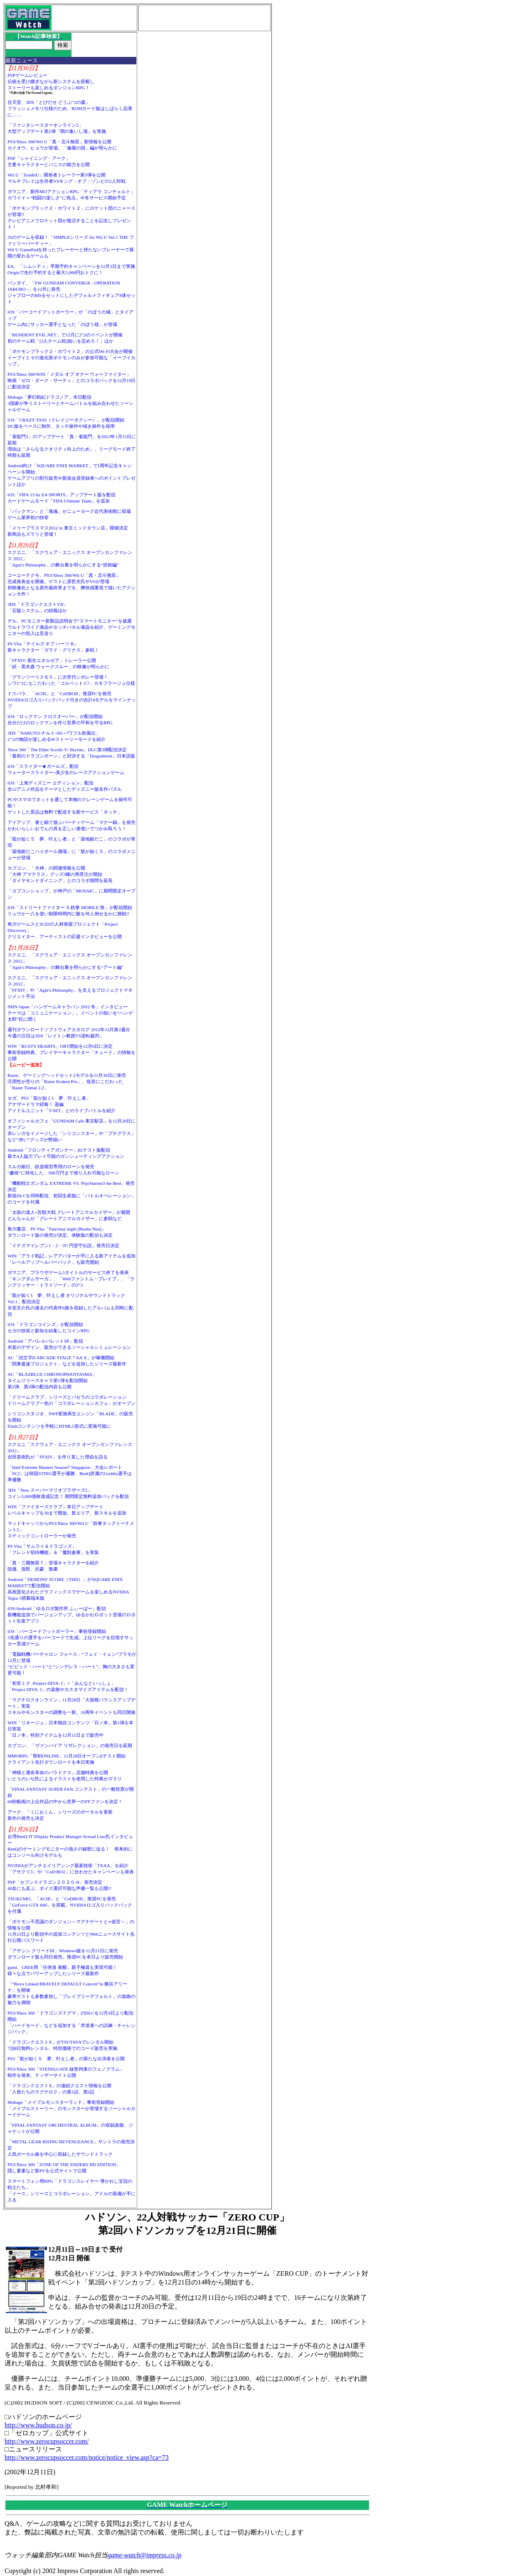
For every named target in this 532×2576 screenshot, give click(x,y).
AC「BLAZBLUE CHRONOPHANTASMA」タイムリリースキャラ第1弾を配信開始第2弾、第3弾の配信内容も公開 (52, 1380)
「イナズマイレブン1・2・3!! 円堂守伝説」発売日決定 (63, 1245)
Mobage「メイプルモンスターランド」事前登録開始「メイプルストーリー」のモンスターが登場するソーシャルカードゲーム (71, 2108)
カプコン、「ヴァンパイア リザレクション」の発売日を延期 (69, 1745)
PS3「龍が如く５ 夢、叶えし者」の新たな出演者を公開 (66, 2058)
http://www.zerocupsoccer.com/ (47, 2441)
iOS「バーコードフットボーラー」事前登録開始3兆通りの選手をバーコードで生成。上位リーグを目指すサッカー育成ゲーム (70, 1637)
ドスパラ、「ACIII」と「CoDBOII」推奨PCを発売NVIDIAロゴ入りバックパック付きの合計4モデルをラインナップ (71, 699)
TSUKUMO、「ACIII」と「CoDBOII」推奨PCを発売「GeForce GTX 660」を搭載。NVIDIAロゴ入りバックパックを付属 (69, 1905)
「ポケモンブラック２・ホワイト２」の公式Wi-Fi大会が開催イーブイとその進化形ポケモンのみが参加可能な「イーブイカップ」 (71, 357)
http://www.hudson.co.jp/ (38, 2425)
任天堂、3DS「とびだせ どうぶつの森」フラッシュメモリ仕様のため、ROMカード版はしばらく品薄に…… (70, 108)
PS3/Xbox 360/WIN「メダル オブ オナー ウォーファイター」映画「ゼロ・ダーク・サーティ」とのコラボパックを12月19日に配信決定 (71, 380)
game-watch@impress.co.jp (145, 2555)
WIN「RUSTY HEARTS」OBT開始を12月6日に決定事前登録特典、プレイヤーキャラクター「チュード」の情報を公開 (71, 1052)
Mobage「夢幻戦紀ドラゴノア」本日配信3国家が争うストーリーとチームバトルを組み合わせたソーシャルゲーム (70, 403)
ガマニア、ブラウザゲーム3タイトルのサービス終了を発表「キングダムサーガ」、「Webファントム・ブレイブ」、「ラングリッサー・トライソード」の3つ (71, 1278)
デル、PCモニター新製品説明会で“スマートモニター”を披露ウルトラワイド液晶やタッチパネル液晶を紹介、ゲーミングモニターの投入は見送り (71, 627)
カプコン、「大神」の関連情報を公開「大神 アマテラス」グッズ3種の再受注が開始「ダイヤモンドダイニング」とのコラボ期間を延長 (60, 874)
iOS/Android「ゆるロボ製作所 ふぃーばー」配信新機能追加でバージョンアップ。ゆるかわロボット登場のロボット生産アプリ (71, 1614)
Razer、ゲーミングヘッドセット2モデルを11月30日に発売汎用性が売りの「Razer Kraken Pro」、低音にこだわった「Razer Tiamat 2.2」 (66, 1081)
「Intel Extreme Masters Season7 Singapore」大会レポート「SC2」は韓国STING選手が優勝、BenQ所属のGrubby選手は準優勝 (69, 1473)
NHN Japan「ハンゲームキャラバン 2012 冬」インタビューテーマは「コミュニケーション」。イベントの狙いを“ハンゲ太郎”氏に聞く (70, 1013)
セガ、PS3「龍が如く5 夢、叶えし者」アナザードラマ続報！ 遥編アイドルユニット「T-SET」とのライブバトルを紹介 (61, 1104)
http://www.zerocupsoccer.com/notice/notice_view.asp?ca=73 (87, 2457)
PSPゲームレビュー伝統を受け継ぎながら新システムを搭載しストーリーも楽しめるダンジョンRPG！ (50, 81)
